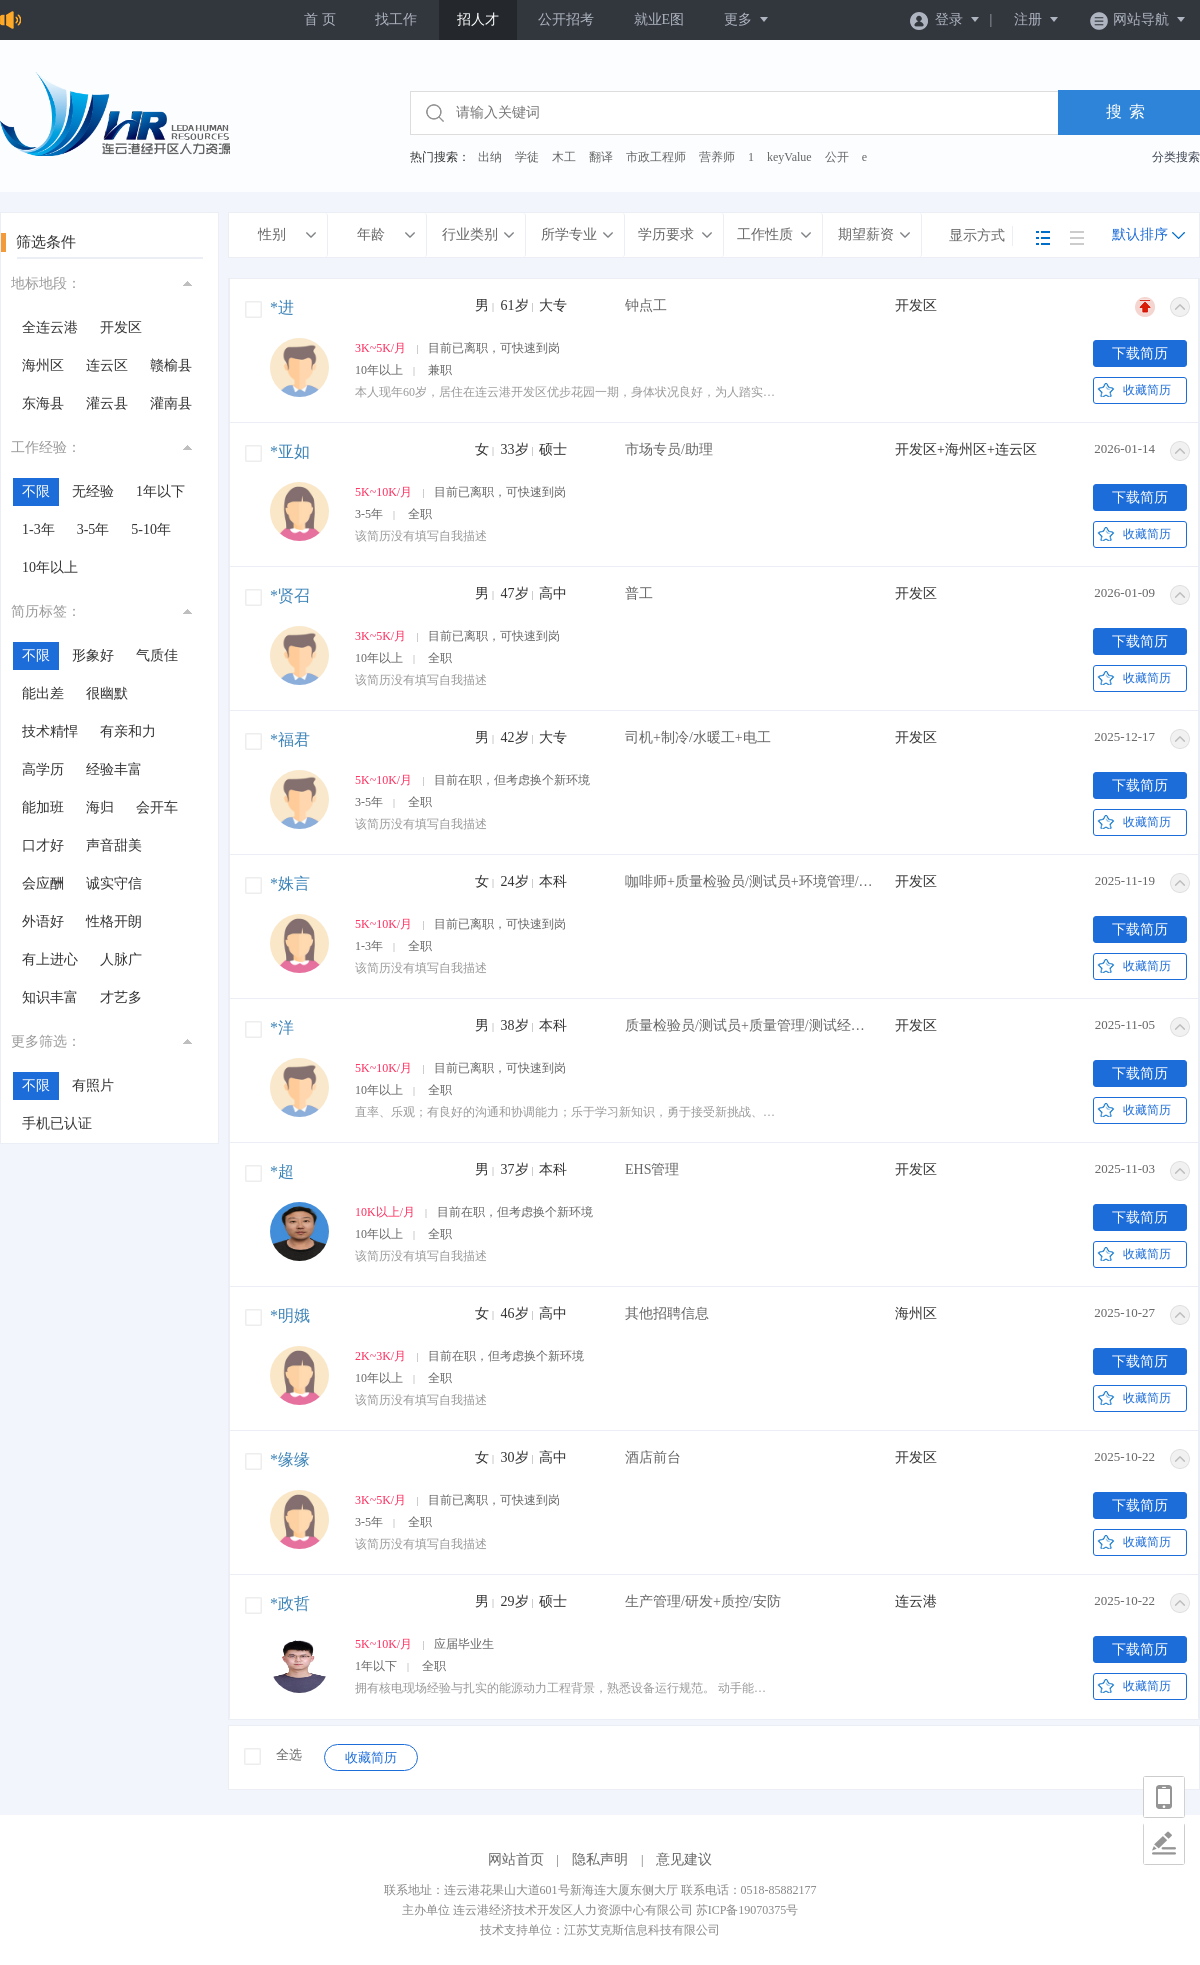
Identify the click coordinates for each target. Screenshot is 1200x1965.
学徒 (527, 157)
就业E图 (659, 19)
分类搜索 (1176, 157)
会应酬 (43, 883)
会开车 (157, 807)
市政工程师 (656, 157)
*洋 (282, 1027)
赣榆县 (171, 365)
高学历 (43, 769)
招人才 (478, 19)
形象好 (93, 655)
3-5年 (93, 529)
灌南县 (171, 403)
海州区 (43, 365)
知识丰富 (50, 997)
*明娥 (290, 1315)
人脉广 (121, 959)
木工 (564, 157)
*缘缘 (290, 1459)
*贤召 (290, 595)
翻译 (601, 157)
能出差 (43, 693)
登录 (945, 19)
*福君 (290, 739)
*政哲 (290, 1603)
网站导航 (1138, 19)
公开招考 (566, 19)
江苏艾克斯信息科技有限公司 (642, 1930)
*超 (282, 1171)
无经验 (93, 491)
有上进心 (50, 959)
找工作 (396, 19)
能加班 (43, 807)
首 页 (320, 19)
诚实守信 (114, 883)
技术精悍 (50, 731)
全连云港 (50, 327)
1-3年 (38, 529)
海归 (100, 807)
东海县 (43, 403)
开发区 (121, 327)
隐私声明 (600, 1859)
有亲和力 (128, 731)
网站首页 (516, 1859)
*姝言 (290, 883)
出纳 (490, 157)
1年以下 (160, 491)
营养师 (717, 157)
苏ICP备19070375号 (747, 1910)
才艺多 (121, 997)
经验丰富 (114, 769)
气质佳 (157, 655)
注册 (1037, 19)
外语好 (43, 921)
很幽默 (107, 693)
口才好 (43, 845)
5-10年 (151, 529)
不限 (36, 491)
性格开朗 (114, 921)
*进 (282, 307)
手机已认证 (57, 1123)
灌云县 (107, 403)
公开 (837, 157)
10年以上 (50, 567)
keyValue (789, 157)
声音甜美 (114, 845)
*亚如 (290, 451)
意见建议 (684, 1859)
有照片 (93, 1085)
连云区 (107, 365)
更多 (747, 19)
